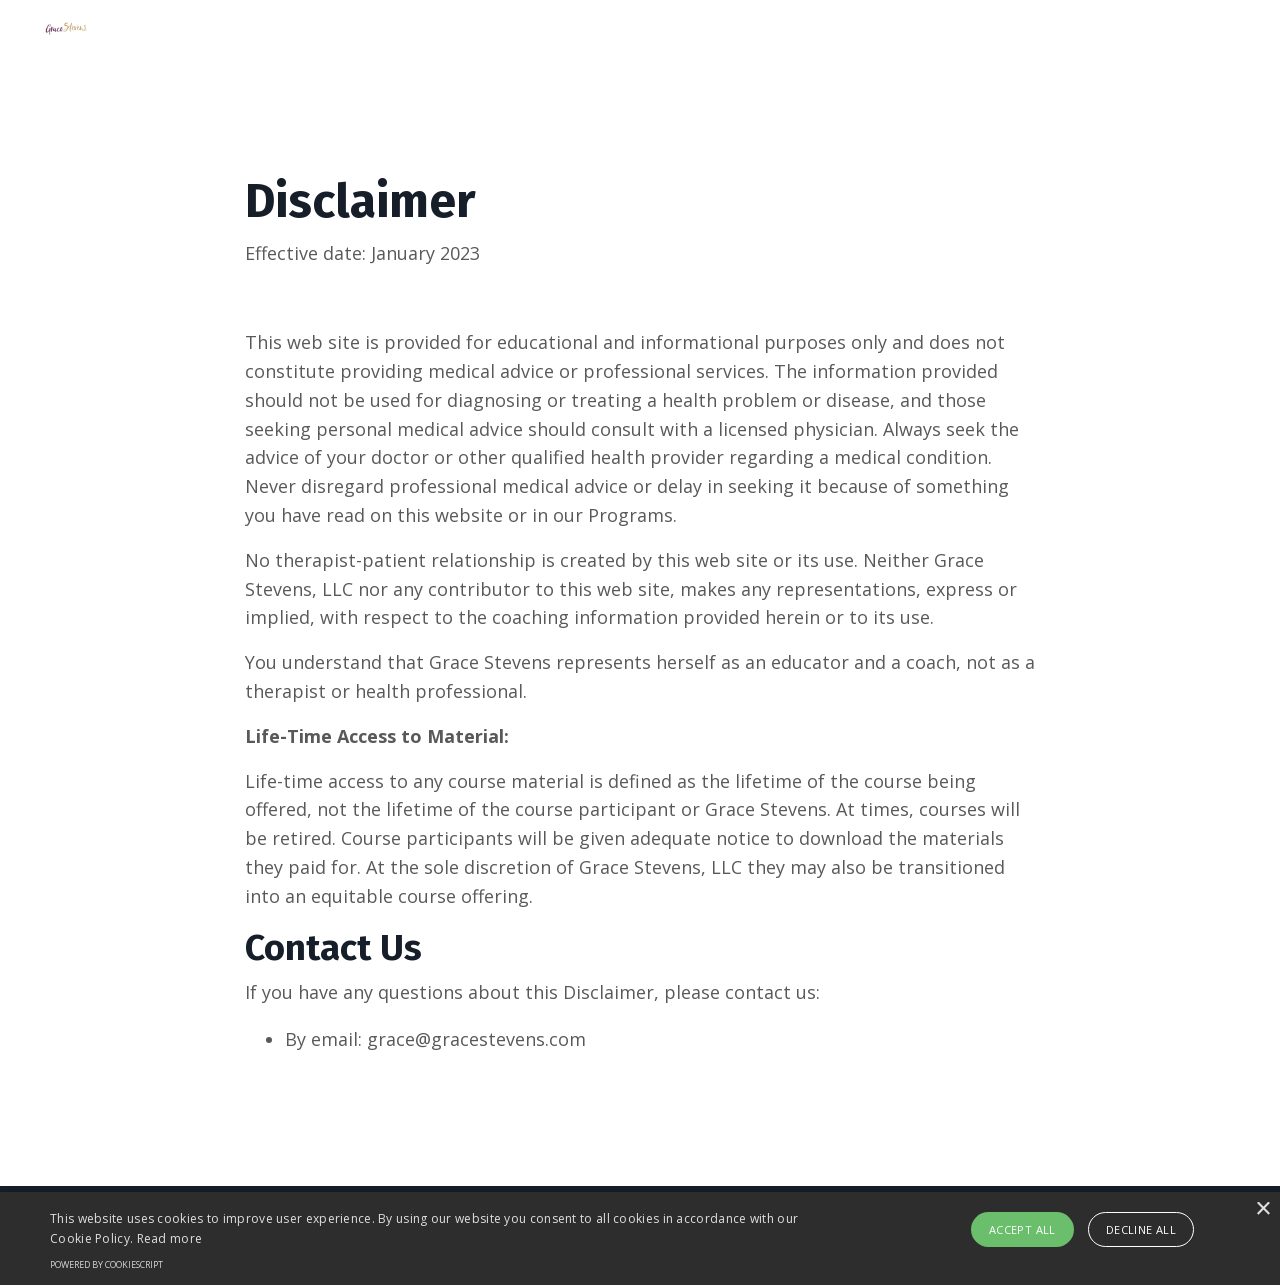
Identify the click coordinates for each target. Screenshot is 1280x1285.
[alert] (640, 1238)
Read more (170, 1238)
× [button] (1262, 1209)
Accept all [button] (1022, 1229)
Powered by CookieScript (106, 1264)
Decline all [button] (1141, 1229)
